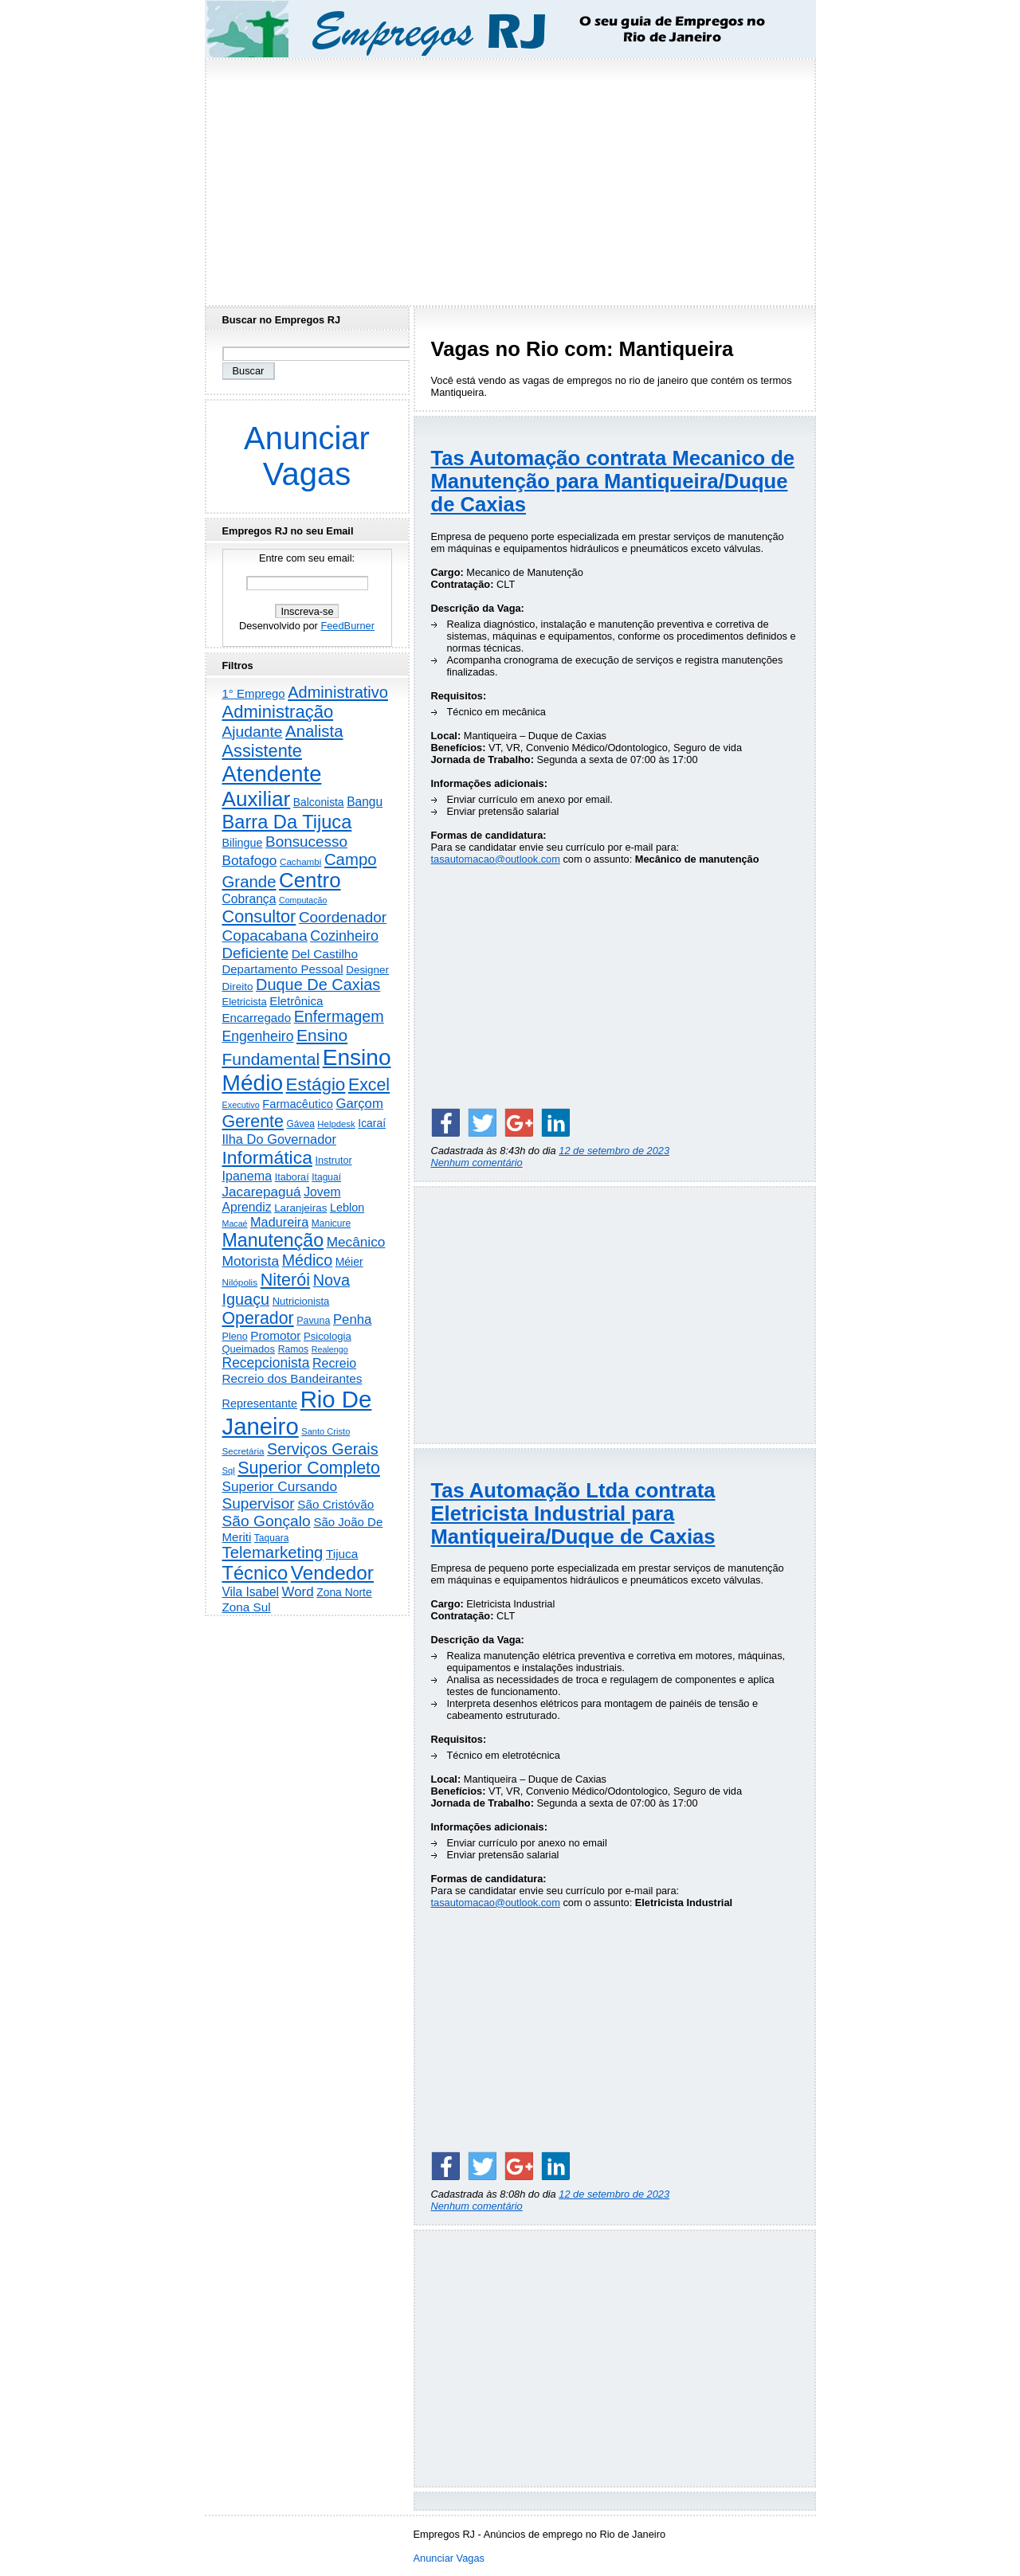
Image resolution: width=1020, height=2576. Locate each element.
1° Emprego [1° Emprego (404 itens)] (253, 693)
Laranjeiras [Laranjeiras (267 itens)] (300, 1208)
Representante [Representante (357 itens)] (260, 1403)
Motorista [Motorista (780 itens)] (251, 1261)
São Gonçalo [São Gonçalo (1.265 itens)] (266, 1521)
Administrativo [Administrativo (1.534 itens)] (338, 692)
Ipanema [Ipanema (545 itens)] (247, 1176)
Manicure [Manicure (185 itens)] (331, 1223)
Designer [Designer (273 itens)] (367, 970)
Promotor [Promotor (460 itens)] (275, 1335)
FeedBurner (347, 626)
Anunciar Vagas (307, 456)
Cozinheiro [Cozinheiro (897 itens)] (344, 936)
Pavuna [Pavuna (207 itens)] (313, 1320)
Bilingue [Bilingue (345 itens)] (242, 842)
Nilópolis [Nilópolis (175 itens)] (240, 1282)
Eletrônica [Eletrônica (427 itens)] (296, 1001)
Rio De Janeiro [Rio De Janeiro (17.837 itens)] (297, 1412)
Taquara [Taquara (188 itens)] (271, 1538)
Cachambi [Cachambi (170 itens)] (300, 861)
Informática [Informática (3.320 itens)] (267, 1157)
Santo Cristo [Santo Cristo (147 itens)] (325, 1431)
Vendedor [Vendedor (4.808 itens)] (332, 1573)
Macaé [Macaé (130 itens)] (235, 1223)
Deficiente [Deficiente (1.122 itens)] (255, 953)
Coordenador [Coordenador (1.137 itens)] (342, 917)
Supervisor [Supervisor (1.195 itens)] (258, 1503)
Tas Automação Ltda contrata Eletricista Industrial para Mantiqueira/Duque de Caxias (573, 1513)
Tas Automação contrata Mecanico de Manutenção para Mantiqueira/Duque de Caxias (613, 481)
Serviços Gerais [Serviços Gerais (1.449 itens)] (323, 1449)
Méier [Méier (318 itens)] (349, 1261)
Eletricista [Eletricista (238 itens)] (244, 1002)
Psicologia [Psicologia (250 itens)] (327, 1336)
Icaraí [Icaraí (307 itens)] (372, 1123)
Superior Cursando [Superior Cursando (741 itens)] (280, 1486)
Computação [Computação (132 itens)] (303, 900)
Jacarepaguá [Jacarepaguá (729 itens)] (261, 1192)
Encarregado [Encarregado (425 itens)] (257, 1017)
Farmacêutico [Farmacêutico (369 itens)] (297, 1104)
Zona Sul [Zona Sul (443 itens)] (246, 1607)
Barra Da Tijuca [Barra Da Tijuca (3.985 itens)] (287, 822)
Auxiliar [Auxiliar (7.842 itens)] (256, 799)
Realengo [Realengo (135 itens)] (330, 1349)
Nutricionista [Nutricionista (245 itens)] (301, 1301)
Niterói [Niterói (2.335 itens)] (285, 1280)
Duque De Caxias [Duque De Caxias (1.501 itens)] (318, 984)
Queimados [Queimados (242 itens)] (249, 1349)
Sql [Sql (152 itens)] (228, 1470)
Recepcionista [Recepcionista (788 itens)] (266, 1363)
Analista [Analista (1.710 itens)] (314, 731)
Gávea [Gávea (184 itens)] (301, 1123)
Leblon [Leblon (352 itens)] (347, 1207)
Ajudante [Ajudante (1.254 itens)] (252, 731)
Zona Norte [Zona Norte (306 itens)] (344, 1592)
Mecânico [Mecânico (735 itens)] (356, 1242)
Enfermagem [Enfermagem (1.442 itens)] (339, 1016)
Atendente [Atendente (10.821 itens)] (272, 773)
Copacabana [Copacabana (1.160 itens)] (265, 935)
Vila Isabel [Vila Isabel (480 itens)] (251, 1592)
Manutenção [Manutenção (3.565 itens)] (273, 1240)
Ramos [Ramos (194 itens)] (293, 1349)
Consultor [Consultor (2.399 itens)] (259, 916)
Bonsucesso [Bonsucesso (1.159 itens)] (306, 841)
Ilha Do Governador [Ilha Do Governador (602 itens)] (279, 1139)
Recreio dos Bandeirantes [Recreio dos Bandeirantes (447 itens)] (292, 1378)
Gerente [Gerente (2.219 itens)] (253, 1121)
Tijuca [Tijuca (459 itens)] (342, 1553)
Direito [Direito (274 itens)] (237, 986)
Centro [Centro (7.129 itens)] (309, 880)
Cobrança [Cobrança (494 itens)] (249, 899)
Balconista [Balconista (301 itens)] (318, 802)
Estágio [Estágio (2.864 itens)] (316, 1084)
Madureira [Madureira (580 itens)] (279, 1222)
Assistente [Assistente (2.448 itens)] (262, 751)
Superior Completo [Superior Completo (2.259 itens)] (308, 1468)
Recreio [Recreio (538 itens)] (334, 1363)
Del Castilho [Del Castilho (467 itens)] (325, 954)
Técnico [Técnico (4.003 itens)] (255, 1573)
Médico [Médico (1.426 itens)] (307, 1260)
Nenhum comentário (477, 1163)
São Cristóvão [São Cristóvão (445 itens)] (335, 1504)
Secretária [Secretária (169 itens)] (243, 1451)
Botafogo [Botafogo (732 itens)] (249, 860)
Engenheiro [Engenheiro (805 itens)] (258, 1036)
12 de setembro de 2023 (614, 1151)
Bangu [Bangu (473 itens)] (364, 801)
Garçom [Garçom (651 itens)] (358, 1103)
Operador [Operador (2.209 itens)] (258, 1318)
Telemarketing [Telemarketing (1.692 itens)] (273, 1552)
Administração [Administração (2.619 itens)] (278, 712)
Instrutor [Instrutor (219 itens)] (333, 1160)
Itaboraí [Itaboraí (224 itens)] (292, 1177)
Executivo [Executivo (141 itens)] (241, 1105)
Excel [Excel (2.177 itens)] (369, 1084)
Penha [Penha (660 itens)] (352, 1319)
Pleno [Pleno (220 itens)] (235, 1336)
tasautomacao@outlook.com (495, 859)
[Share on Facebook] (445, 1122)
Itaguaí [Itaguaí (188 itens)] (326, 1177)
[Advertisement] (510, 177)
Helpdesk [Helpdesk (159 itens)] (336, 1124)
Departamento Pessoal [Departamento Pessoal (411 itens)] (282, 969)
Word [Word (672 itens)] (298, 1591)
